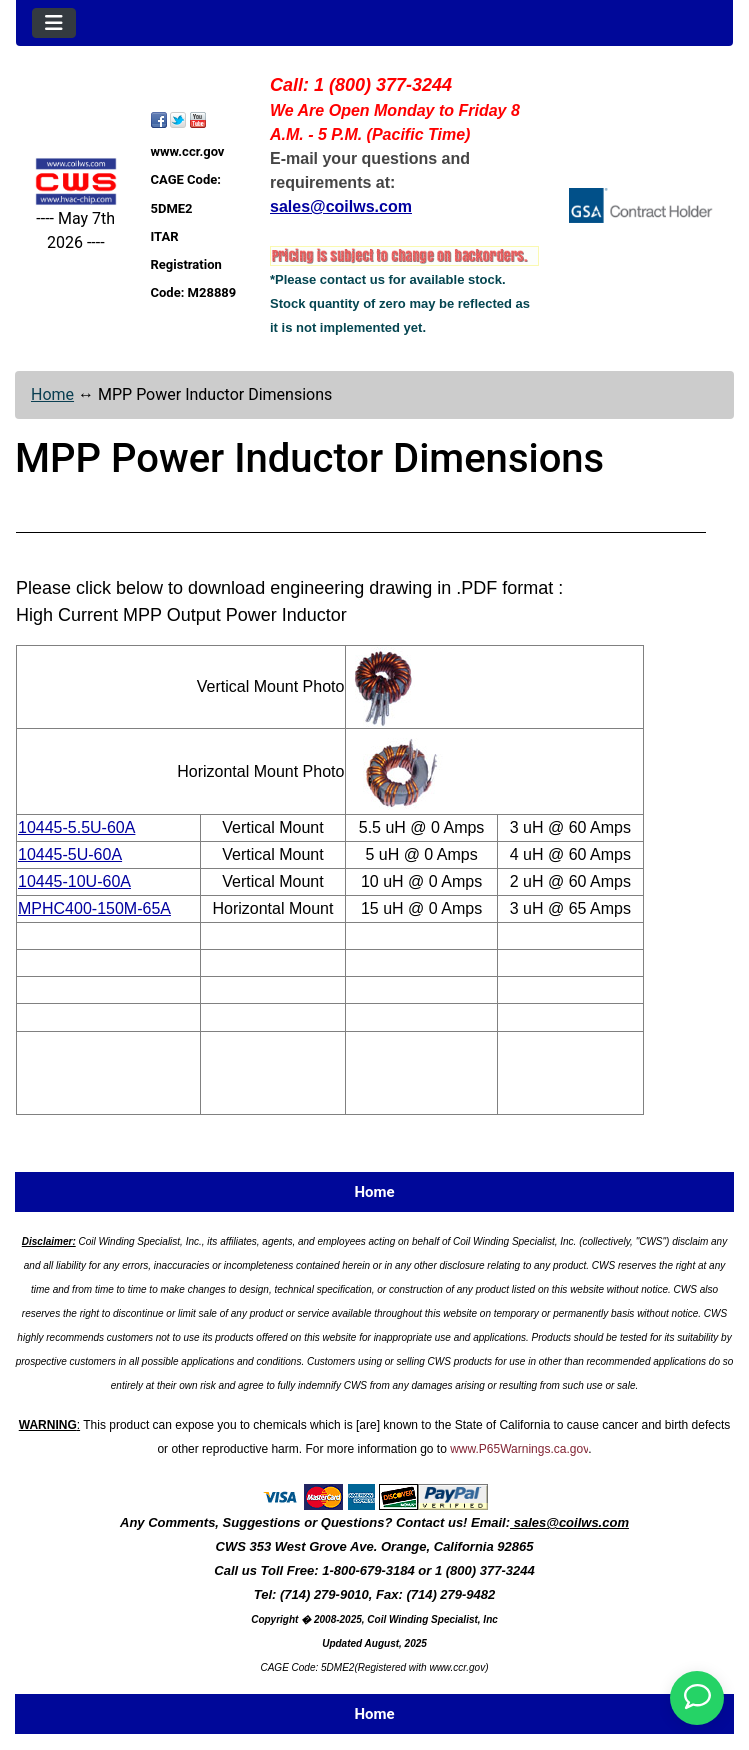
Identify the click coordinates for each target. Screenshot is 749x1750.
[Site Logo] (76, 181)
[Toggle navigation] (54, 23)
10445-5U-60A (70, 854)
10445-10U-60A (74, 881)
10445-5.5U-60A (76, 827)
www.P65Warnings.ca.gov (519, 1449)
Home (52, 394)
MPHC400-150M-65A (94, 908)
